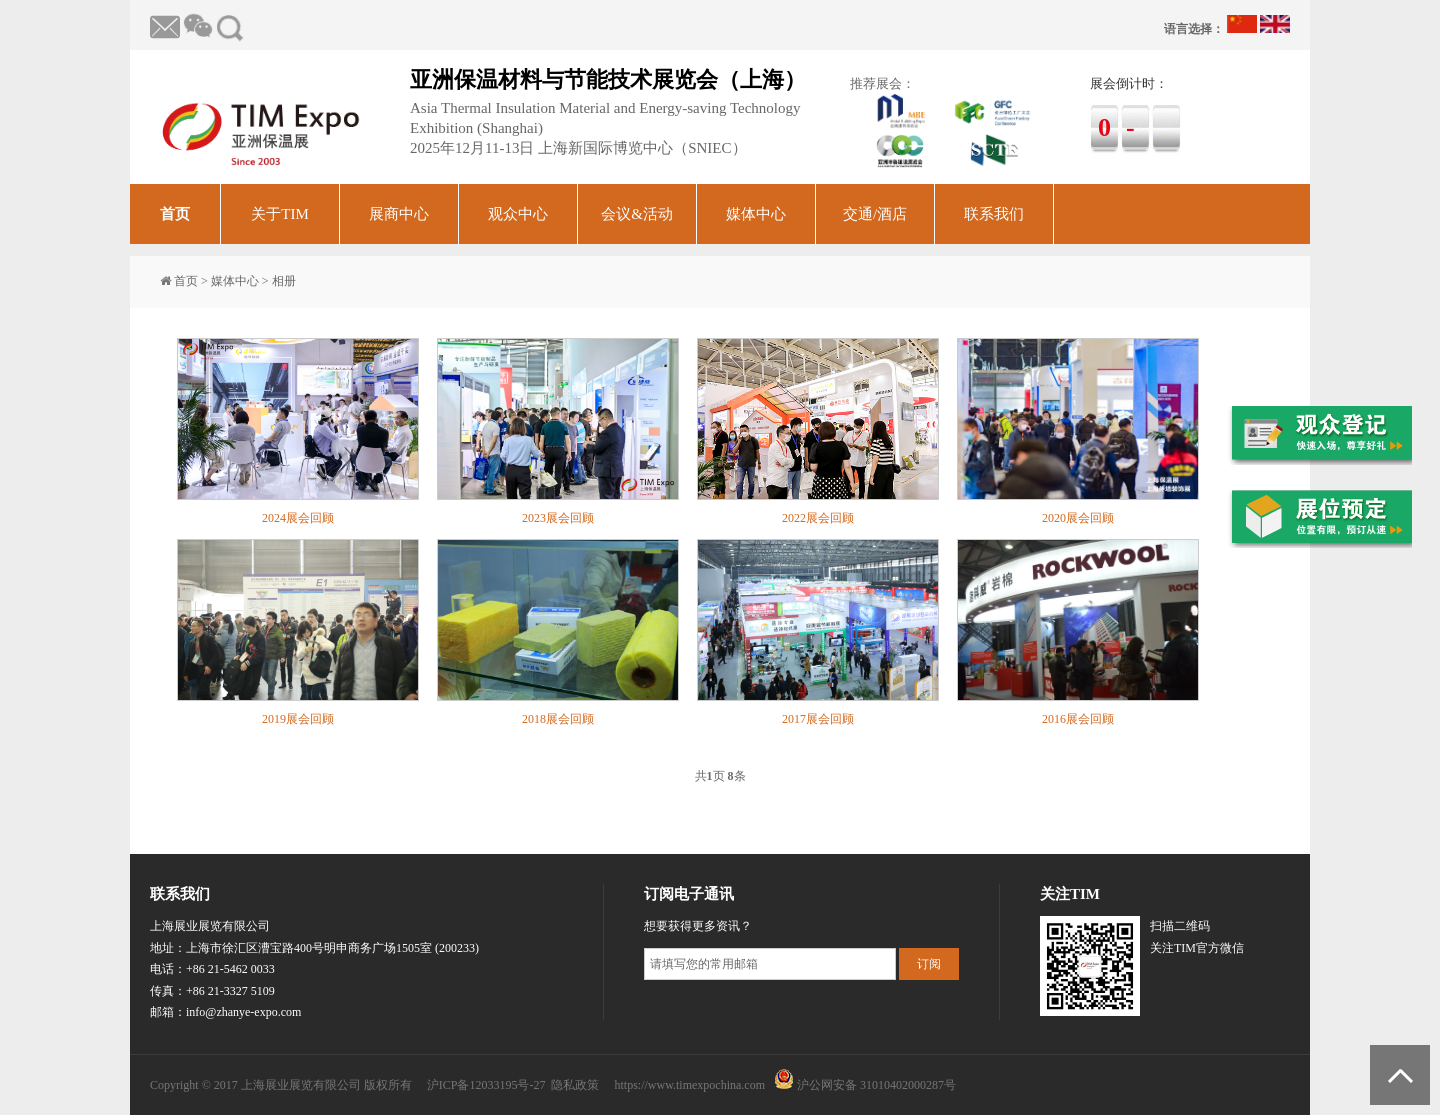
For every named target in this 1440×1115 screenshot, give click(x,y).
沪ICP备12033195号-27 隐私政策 (513, 1085)
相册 (284, 281)
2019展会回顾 (298, 719)
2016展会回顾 (1078, 719)
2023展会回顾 (558, 518)
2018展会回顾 (558, 719)
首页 (175, 214)
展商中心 (399, 214)
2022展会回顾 (818, 518)
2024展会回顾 (298, 518)
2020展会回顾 (1078, 518)
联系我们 (994, 214)
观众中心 (518, 214)
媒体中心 (756, 214)
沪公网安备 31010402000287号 (876, 1085)
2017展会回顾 (818, 719)
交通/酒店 (875, 214)
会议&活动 (637, 214)
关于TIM (280, 214)
